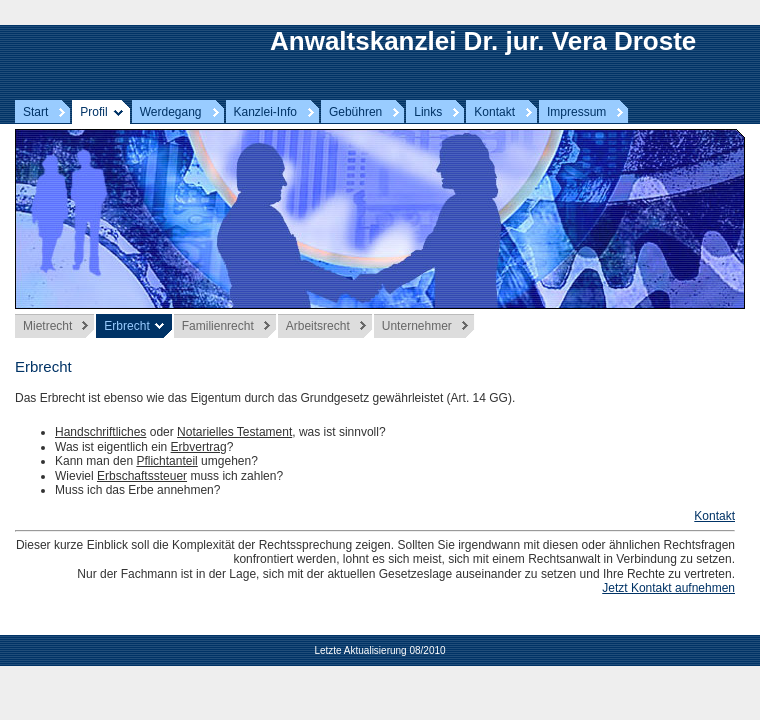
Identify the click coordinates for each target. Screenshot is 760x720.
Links (428, 112)
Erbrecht (126, 326)
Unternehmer (417, 326)
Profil (93, 112)
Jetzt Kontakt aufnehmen (668, 588)
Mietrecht (47, 326)
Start (35, 112)
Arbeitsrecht (318, 326)
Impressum (576, 112)
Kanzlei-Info (265, 112)
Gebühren (355, 112)
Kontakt (494, 112)
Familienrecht (218, 326)
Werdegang (171, 112)
